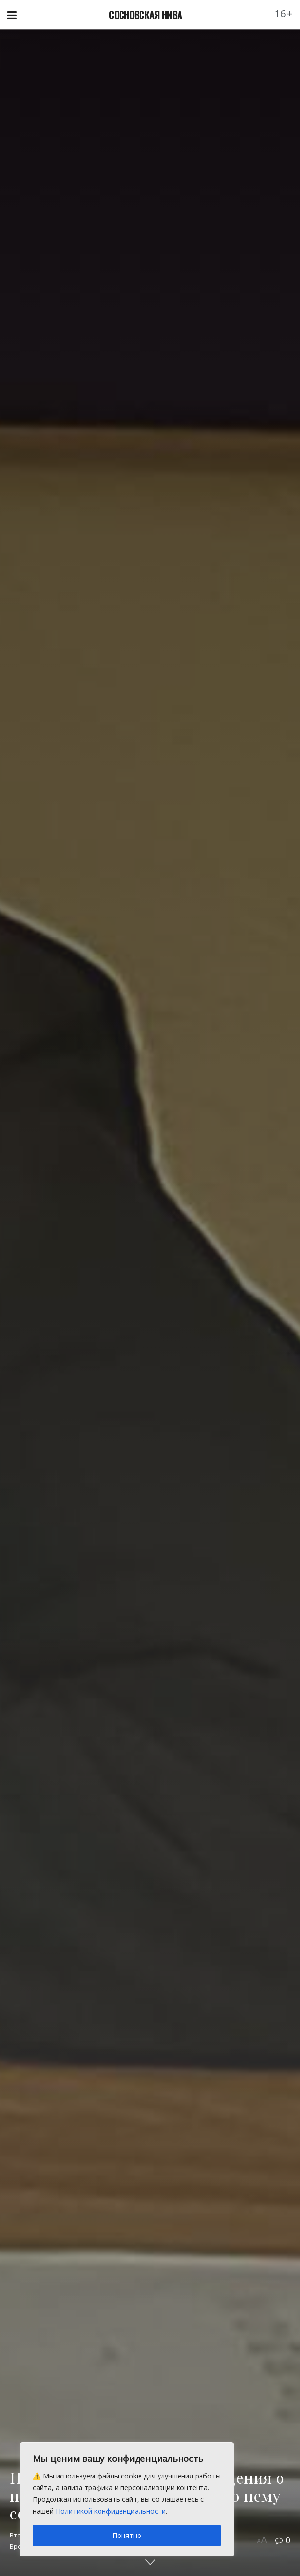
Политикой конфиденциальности (111, 2511)
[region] (127, 2499)
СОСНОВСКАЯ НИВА (145, 15)
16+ (284, 13)
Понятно (126, 2535)
